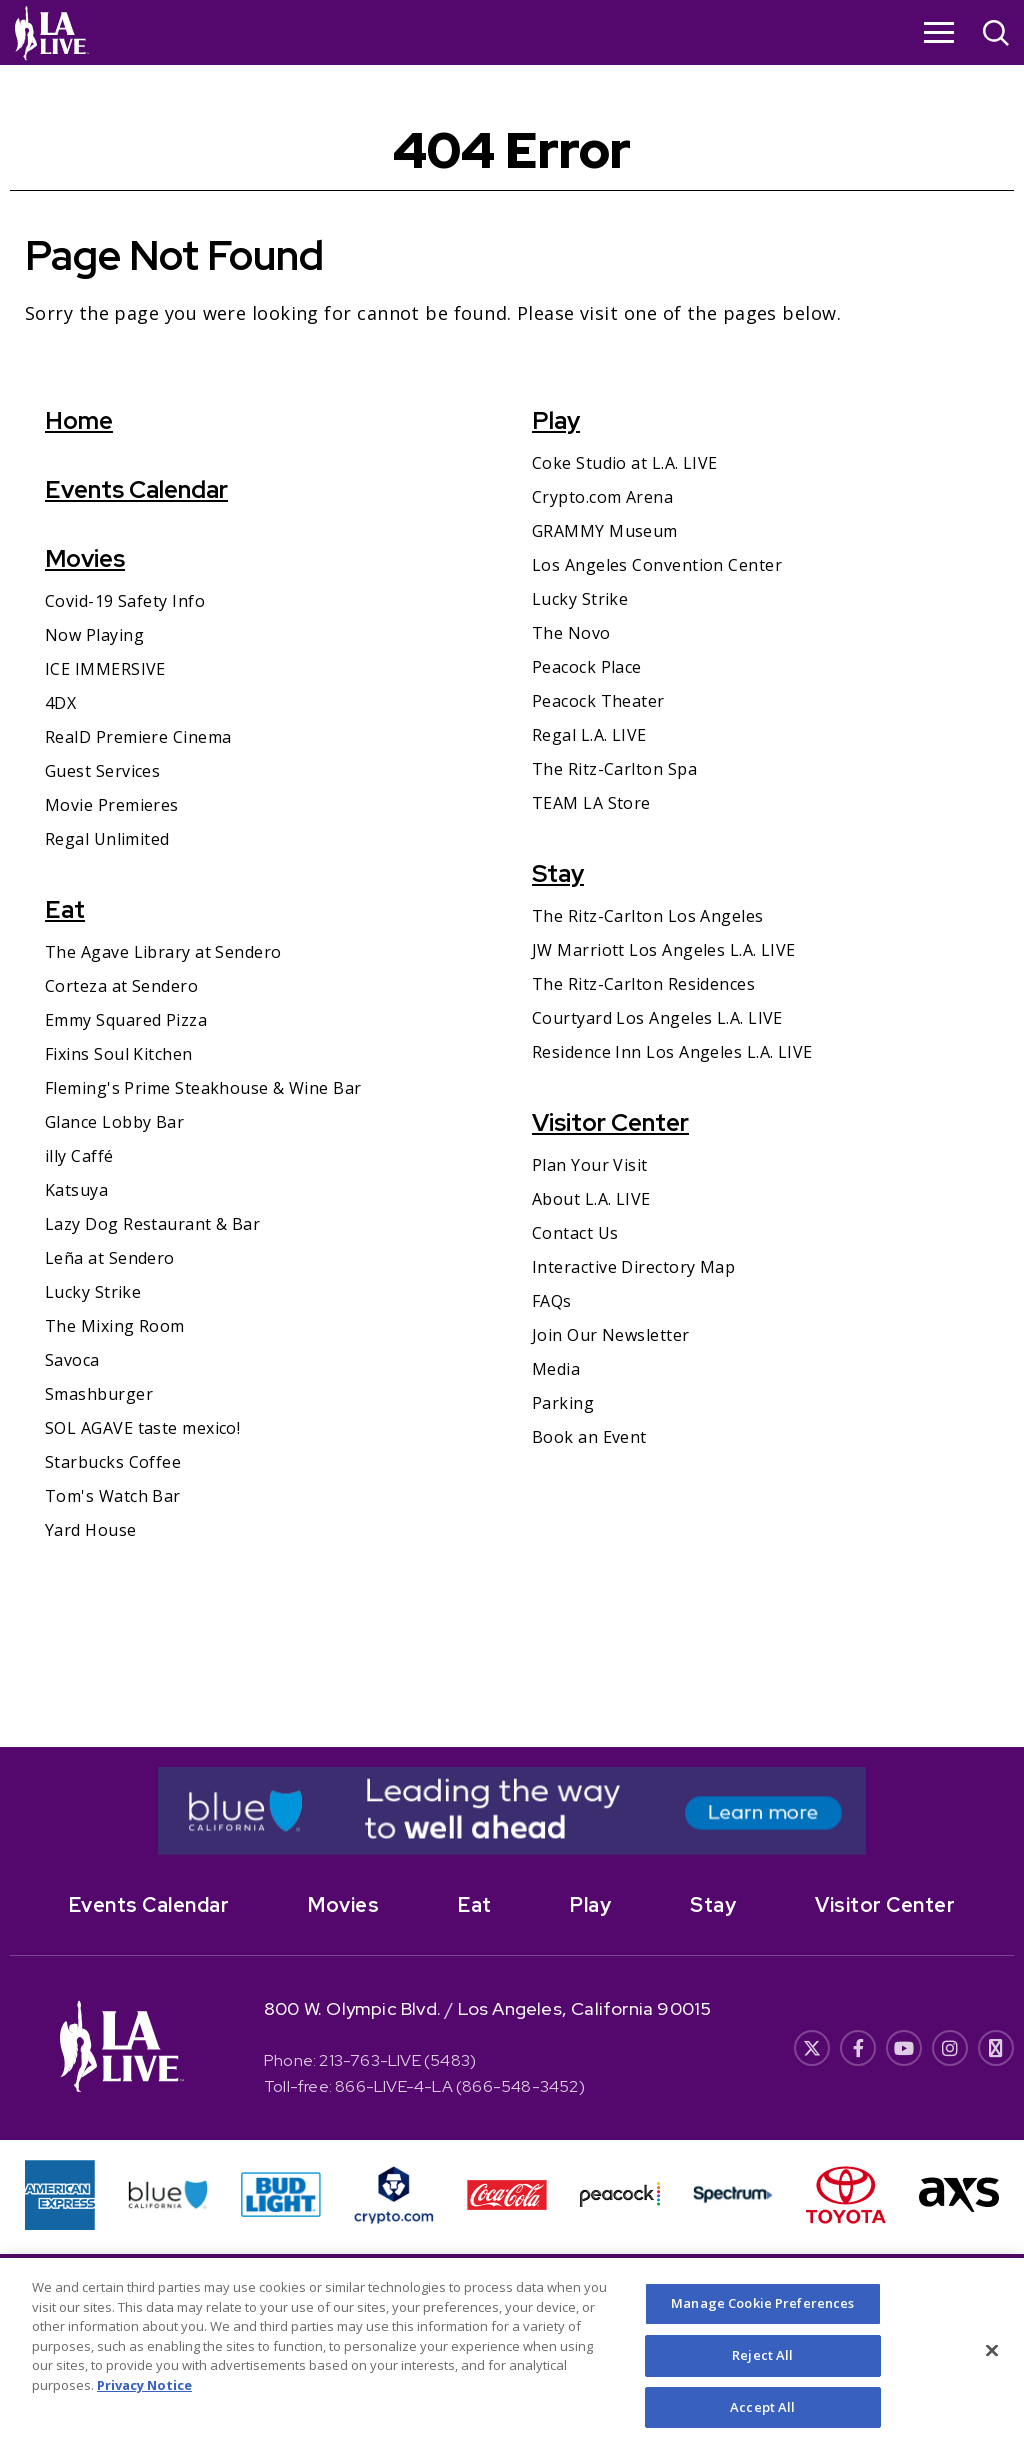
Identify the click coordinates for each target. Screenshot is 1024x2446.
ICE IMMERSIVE (105, 669)
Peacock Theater (598, 701)
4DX (60, 703)
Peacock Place (587, 667)
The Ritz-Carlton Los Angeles (648, 916)
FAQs (552, 1301)
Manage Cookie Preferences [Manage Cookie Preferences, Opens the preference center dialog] (762, 2326)
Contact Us (575, 1233)
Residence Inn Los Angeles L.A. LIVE (672, 1052)
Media (556, 1369)
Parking (563, 1403)
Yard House (91, 1530)
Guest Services (102, 771)
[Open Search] (996, 35)
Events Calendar (136, 489)
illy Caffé (79, 1156)
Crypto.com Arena (602, 497)
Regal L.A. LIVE (589, 735)
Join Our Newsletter (611, 1335)
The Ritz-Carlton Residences (643, 984)
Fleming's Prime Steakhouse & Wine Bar (203, 1088)
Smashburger (99, 1394)
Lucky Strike (93, 1292)
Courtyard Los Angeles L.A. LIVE (657, 1018)
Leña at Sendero (110, 1258)
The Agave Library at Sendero (163, 952)
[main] (512, 906)
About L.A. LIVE (591, 1199)
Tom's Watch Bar (113, 1496)
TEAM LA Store (591, 803)
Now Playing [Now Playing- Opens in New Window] (94, 635)
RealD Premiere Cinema (138, 737)
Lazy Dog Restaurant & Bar (152, 1224)
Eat (65, 909)
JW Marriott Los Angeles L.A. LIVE (664, 950)
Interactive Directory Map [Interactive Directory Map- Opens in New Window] (633, 1267)
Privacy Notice (144, 2407)
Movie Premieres (112, 805)
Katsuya (76, 1190)
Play (556, 420)
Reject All (762, 2377)
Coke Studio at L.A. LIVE (625, 463)
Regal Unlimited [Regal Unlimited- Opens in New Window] (107, 839)
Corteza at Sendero (121, 986)
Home (79, 420)
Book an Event (589, 1437)
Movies (85, 558)
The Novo (571, 633)
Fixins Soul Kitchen (119, 1054)
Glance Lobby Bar (114, 1122)
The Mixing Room (115, 1326)
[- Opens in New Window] (512, 1811)
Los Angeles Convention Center (657, 565)
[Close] (992, 2373)
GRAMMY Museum (605, 531)
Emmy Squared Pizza (126, 1020)
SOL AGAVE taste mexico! (142, 1428)
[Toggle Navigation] (939, 32)
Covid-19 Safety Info (125, 601)
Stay (558, 873)
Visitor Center (610, 1122)
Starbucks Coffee (113, 1462)
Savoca (72, 1360)
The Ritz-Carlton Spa (614, 769)
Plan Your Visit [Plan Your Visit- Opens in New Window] (590, 1165)
